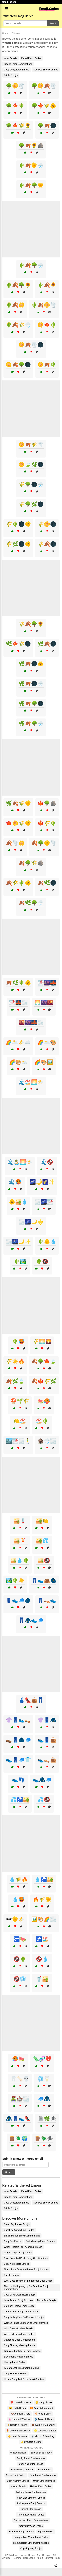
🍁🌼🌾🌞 (18, 823)
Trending (16, 2558)
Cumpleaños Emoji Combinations (21, 2311)
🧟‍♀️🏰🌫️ (19, 2099)
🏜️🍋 (42, 1521)
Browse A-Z (34, 2555)
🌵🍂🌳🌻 (18, 285)
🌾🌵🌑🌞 (18, 524)
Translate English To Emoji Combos (22, 2351)
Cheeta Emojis (11, 2275)
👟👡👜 (47, 1760)
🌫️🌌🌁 (43, 1202)
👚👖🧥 (47, 1720)
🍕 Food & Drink (42, 2413)
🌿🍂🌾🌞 (18, 803)
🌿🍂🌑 (47, 644)
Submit (8, 2172)
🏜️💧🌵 (19, 1560)
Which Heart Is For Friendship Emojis (23, 2247)
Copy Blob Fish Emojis (15, 2373)
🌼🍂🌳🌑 (18, 365)
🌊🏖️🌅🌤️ (31, 1082)
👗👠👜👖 (31, 1700)
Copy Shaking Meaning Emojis (19, 2345)
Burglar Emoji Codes (41, 2452)
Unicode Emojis (18, 2452)
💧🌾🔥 (18, 1879)
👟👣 (18, 1780)
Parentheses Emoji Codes (31, 2514)
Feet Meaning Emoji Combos (40, 2241)
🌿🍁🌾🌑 (18, 644)
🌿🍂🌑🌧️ (31, 683)
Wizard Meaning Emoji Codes (19, 2334)
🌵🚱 (42, 1261)
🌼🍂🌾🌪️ (31, 444)
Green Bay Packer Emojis (17, 2224)
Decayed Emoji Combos (45, 69)
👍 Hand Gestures (17, 2436)
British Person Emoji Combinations (22, 2235)
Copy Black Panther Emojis (31, 2497)
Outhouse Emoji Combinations (19, 2339)
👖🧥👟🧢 (31, 1620)
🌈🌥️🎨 (47, 1042)
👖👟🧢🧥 (18, 1600)
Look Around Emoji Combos (18, 2300)
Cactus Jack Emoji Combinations (31, 2520)
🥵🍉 (18, 2059)
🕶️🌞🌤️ (15, 1919)
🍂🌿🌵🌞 (18, 983)
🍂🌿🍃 (15, 1381)
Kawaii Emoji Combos (22, 2469)
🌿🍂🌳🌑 (31, 703)
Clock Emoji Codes (15, 2475)
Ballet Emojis (44, 2469)
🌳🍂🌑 (47, 125)
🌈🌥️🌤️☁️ (18, 1042)
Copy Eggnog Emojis (31, 2548)
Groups (46, 2555)
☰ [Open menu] (6, 9)
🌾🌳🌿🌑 (31, 504)
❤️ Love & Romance (20, 2402)
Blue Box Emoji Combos (21, 2531)
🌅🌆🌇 (43, 1002)
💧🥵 (18, 1899)
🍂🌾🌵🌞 (18, 883)
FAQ (54, 2555)
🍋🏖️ (20, 1421)
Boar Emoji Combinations (43, 2475)
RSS (57, 2558)
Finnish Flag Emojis (31, 2509)
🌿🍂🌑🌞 (31, 664)
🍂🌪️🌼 (15, 843)
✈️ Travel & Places (44, 2419)
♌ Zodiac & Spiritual (45, 2430)
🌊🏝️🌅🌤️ (19, 1162)
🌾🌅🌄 (42, 1341)
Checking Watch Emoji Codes (19, 2230)
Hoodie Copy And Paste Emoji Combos (24, 2379)
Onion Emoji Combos (44, 2481)
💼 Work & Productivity (43, 2425)
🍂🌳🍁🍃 (43, 1361)
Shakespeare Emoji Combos (31, 2503)
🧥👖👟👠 (18, 2118)
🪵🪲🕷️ (43, 2138)
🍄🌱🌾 (19, 1401)
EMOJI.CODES (9, 2)
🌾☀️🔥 (15, 1361)
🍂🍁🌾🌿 (43, 1381)
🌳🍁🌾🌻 (18, 125)
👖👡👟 (47, 1600)
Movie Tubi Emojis (46, 2300)
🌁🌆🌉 (47, 983)
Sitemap (49, 2558)
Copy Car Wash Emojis (31, 2526)
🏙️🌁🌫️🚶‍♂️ (18, 1441)
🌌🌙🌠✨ (42, 1182)
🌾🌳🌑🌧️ (31, 484)
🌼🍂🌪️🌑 (31, 345)
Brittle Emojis (11, 75)
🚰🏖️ (42, 1939)
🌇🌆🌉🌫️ (31, 1022)
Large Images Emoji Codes (18, 2252)
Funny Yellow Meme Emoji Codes (31, 2537)
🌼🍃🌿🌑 (31, 464)
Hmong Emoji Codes (14, 2362)
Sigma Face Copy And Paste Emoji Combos (26, 2269)
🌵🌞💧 (47, 1241)
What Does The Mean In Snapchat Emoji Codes (28, 2280)
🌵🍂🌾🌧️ (18, 325)
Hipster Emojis (45, 2531)
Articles (6, 2558)
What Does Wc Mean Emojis (18, 2328)
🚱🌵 (20, 1959)
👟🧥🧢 (42, 1780)
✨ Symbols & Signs (31, 2442)
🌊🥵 (15, 1182)
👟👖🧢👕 (18, 1760)
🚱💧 (42, 1959)
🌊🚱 (47, 1162)
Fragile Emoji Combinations (18, 64)
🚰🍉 (20, 1939)
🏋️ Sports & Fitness (17, 2425)
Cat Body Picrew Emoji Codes (19, 2306)
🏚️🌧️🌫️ (47, 1441)
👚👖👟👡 (18, 1720)
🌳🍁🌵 (15, 106)
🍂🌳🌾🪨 (31, 863)
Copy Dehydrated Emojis (16, 69)
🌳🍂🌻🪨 (31, 145)
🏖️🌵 (42, 1421)
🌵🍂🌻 (47, 285)
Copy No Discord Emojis (16, 2264)
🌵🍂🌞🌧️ (31, 165)
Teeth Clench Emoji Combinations (21, 2368)
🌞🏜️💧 (18, 1202)
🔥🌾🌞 (42, 1899)
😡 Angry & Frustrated (41, 2408)
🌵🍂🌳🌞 (31, 185)
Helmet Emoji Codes (40, 2486)
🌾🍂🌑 (47, 544)
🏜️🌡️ (20, 1521)
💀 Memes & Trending (42, 2436)
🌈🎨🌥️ (18, 1062)
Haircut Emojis (18, 2486)
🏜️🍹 (20, 1541)
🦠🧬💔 (42, 2059)
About (40, 2558)
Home (5, 33)
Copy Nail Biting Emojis (31, 2464)
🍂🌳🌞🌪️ (43, 843)
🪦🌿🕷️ (47, 2118)
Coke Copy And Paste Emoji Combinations (26, 2258)
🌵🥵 (18, 1341)
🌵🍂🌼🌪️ (43, 305)
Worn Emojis (10, 58)
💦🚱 (44, 1799)
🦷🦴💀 (19, 2079)
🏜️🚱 (44, 1560)
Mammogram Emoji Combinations (31, 2543)
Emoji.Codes (20, 2555)
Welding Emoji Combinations (31, 2492)
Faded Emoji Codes (31, 58)
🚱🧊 (20, 1979)
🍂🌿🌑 (47, 883)
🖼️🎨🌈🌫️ (43, 1919)
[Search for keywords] (25, 23)
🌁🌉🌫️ (18, 1002)
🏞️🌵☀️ (15, 1580)
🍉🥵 (44, 1401)
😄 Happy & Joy (43, 2402)
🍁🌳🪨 (47, 803)
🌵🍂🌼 (15, 305)
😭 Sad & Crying (17, 2408)
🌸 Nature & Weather (19, 2419)
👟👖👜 (47, 1740)
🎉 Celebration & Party (18, 2430)
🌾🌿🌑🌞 (18, 544)
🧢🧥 (44, 2099)
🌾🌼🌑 (47, 524)
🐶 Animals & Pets (20, 2413)
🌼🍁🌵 (47, 325)
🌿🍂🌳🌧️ (31, 723)
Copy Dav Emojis (12, 2241)
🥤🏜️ (42, 1979)
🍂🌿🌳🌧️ (31, 903)
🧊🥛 (44, 2079)
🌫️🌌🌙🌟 (31, 1222)
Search (52, 23)
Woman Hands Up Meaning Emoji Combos (26, 2323)
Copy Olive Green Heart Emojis (20, 2294)
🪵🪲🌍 (18, 2138)
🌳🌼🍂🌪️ (43, 86)
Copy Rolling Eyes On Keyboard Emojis (24, 2317)
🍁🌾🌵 (47, 823)
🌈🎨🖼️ (43, 1062)
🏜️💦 (42, 1541)
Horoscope (29, 2558)
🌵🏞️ (20, 1261)
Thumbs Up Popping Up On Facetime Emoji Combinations (26, 2287)
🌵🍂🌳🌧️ (31, 265)
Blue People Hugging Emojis (18, 2356)
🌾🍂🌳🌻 (31, 624)
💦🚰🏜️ (19, 1799)
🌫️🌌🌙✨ (18, 1241)
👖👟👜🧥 (43, 1580)
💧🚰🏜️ (43, 1879)
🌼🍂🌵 (47, 365)
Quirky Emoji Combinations (31, 2458)
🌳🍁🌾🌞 (43, 106)
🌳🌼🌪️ (15, 86)
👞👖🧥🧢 (18, 1740)
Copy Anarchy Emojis (18, 2481)
